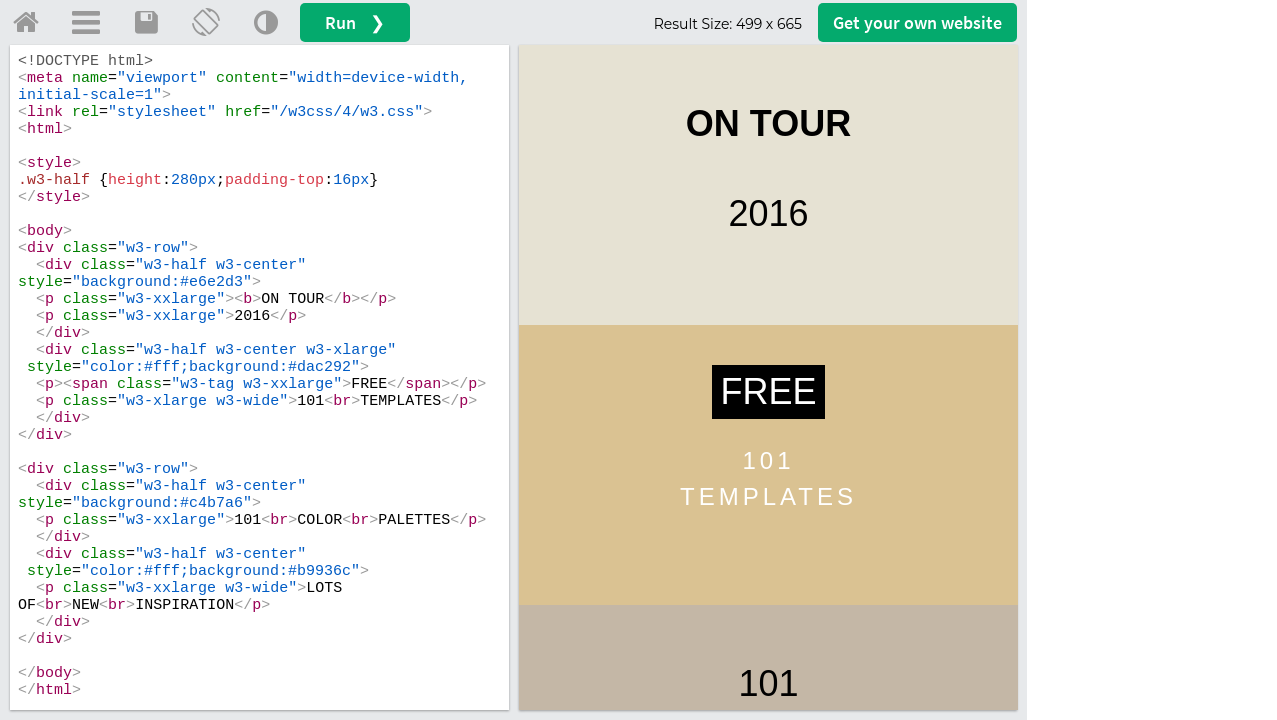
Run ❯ (355, 22)
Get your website (917, 22)
